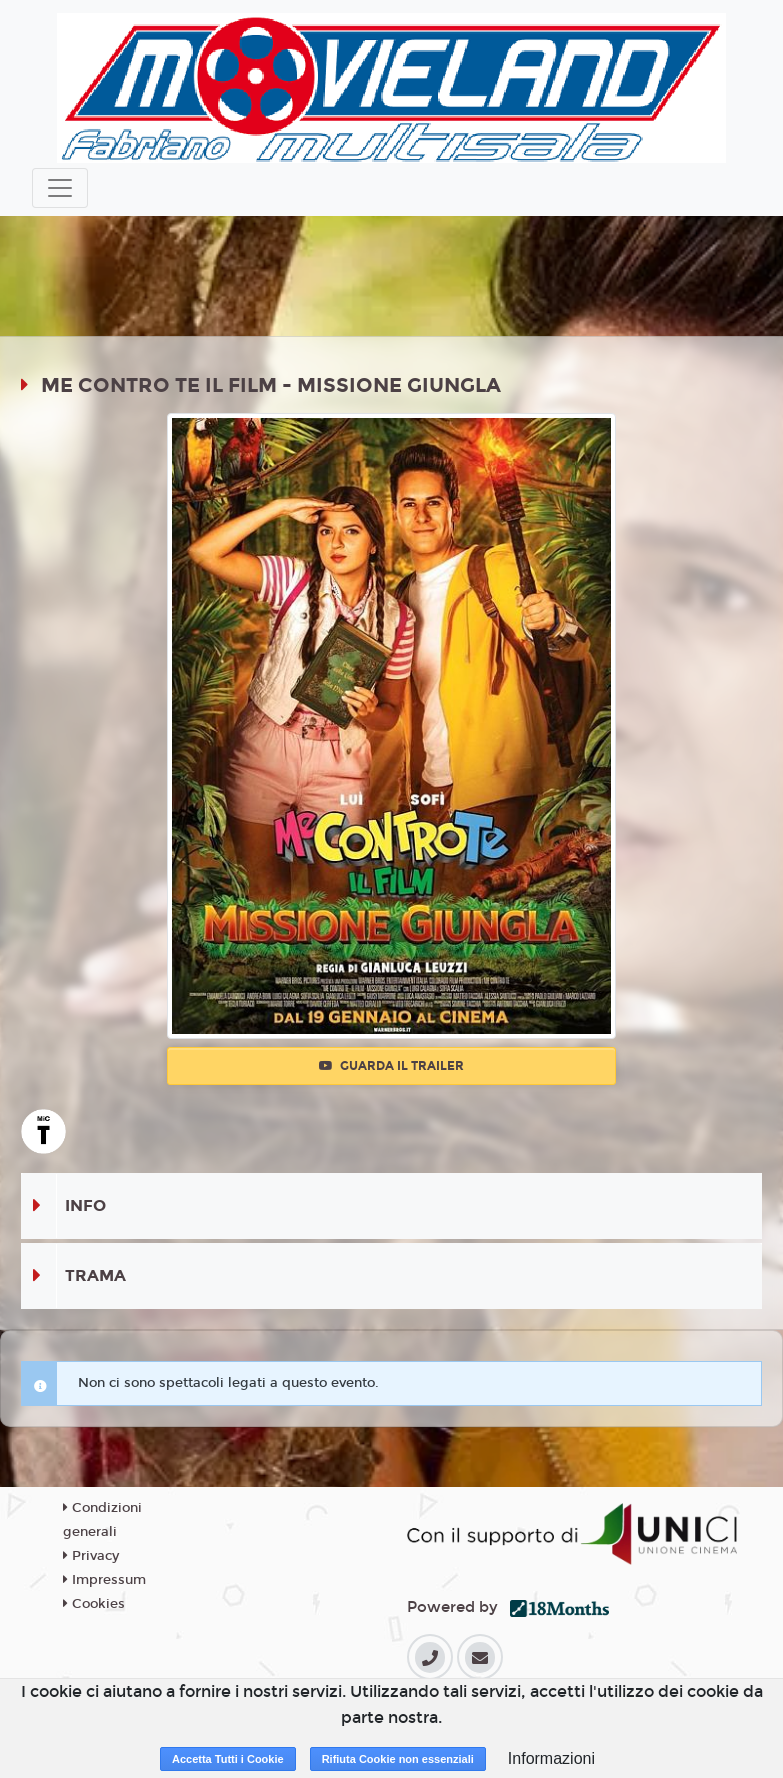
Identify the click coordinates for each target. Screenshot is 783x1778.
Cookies (94, 1604)
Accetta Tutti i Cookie (228, 1759)
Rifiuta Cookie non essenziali (398, 1759)
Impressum (104, 1580)
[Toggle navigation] (60, 188)
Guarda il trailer (391, 1066)
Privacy (91, 1556)
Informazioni (551, 1758)
